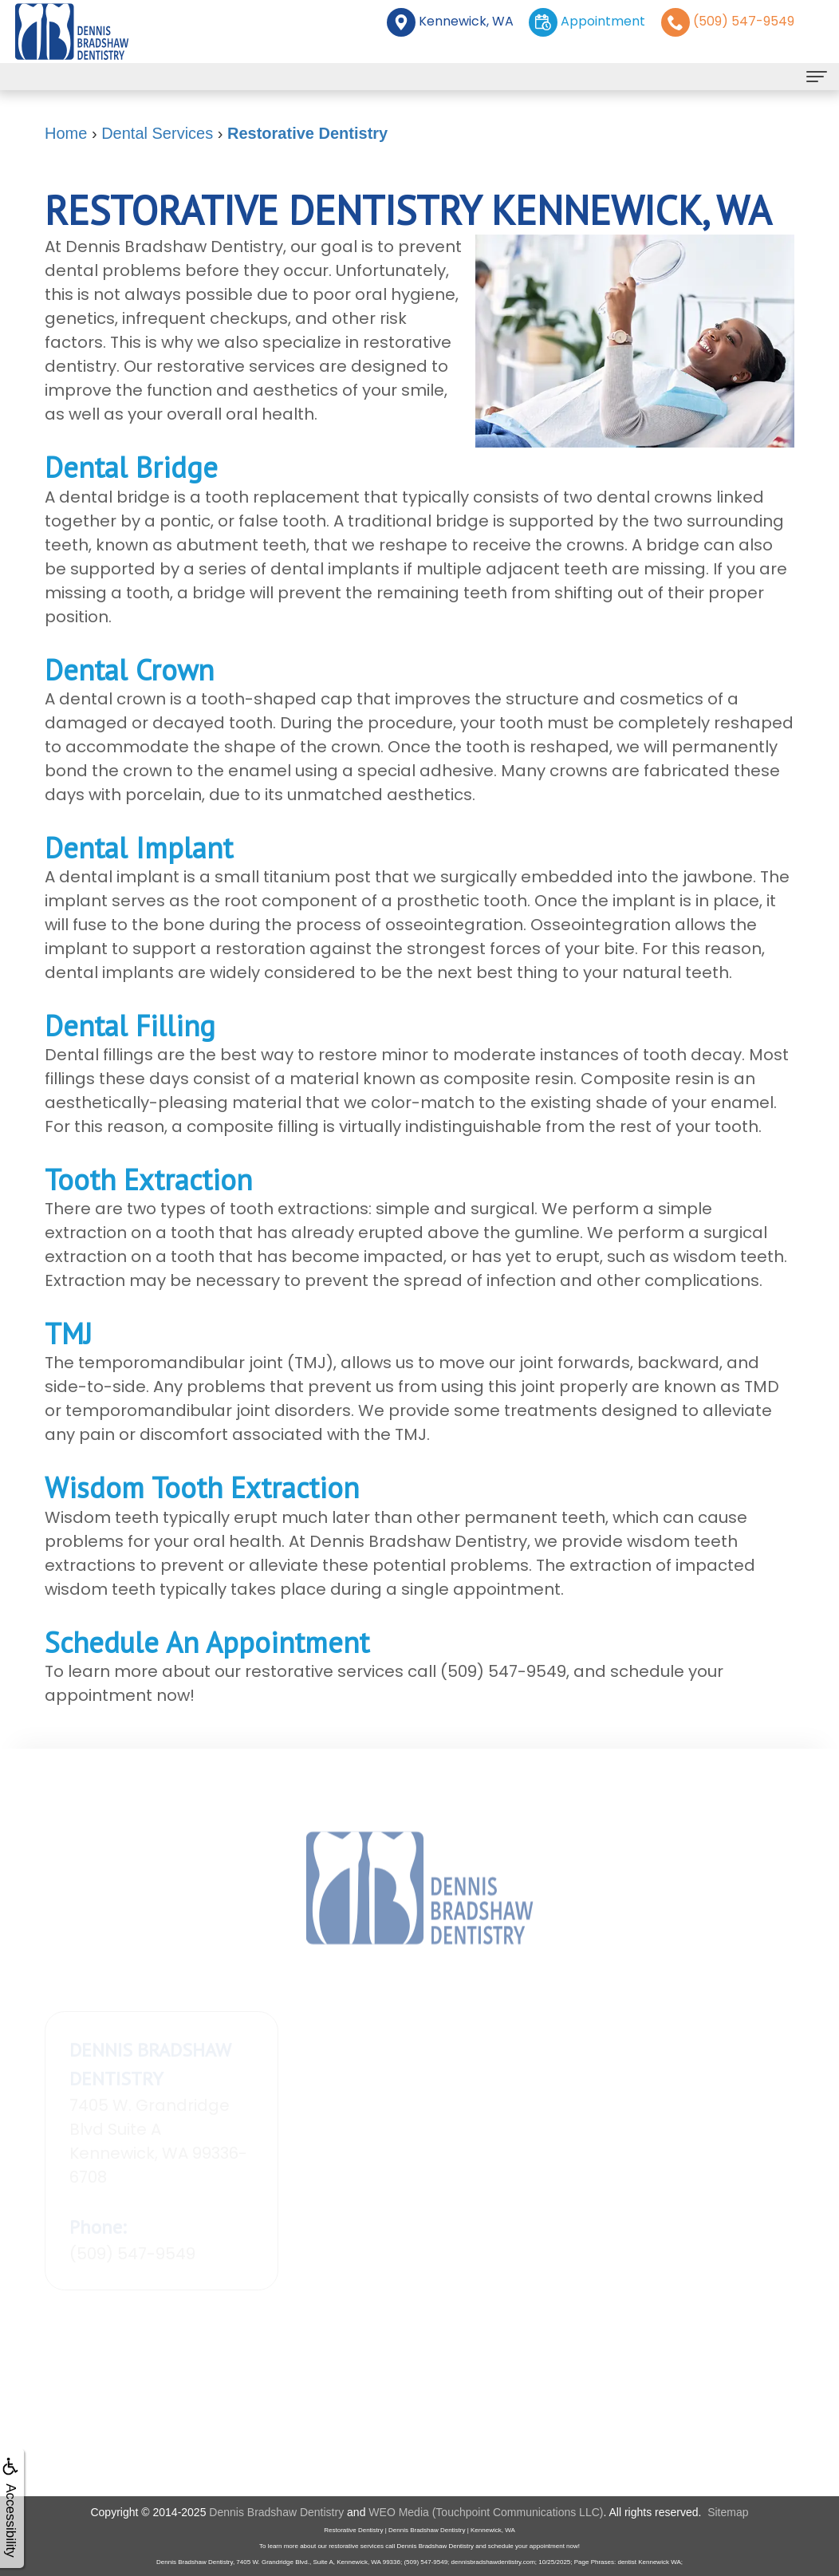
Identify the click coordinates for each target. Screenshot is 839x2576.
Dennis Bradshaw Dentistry (276, 2512)
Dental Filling (130, 1025)
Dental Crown (129, 669)
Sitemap (727, 2512)
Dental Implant (139, 847)
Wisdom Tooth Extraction (202, 1487)
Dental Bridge (131, 467)
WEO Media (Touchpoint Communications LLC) (485, 2512)
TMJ (68, 1333)
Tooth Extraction (148, 1179)
